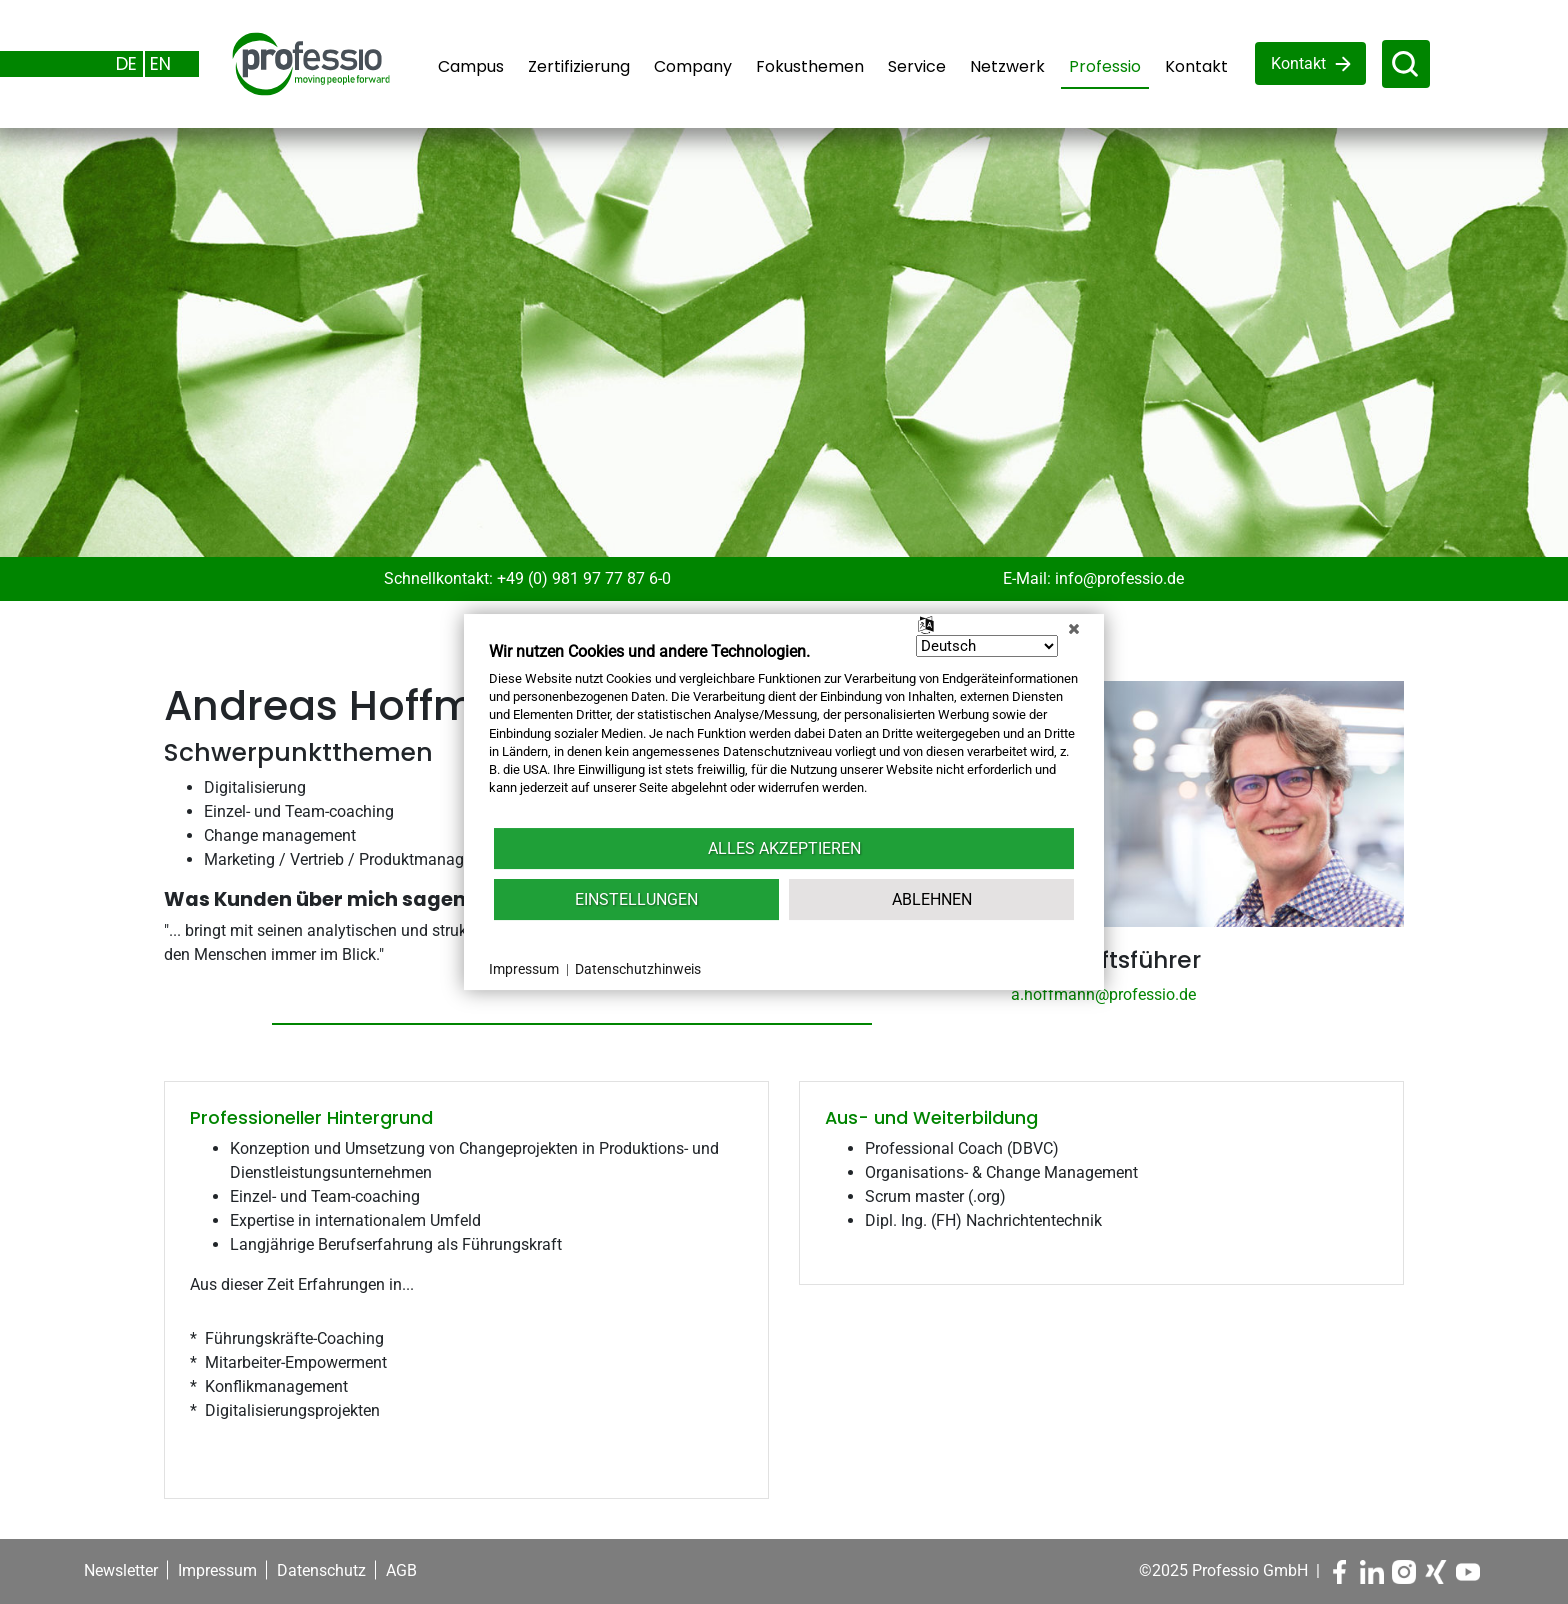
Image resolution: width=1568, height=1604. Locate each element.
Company (693, 66)
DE (126, 63)
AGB (401, 1570)
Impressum (217, 1570)
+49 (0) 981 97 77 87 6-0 (584, 578)
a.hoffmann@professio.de (1103, 994)
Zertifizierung (579, 66)
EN (160, 63)
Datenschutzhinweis (638, 969)
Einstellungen (636, 899)
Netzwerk (1007, 66)
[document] (784, 733)
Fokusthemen (810, 66)
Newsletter (121, 1570)
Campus (471, 66)
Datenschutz (321, 1570)
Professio (1105, 66)
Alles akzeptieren (784, 848)
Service (917, 66)
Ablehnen (932, 899)
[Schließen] (1074, 629)
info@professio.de (1119, 578)
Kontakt (1196, 66)
